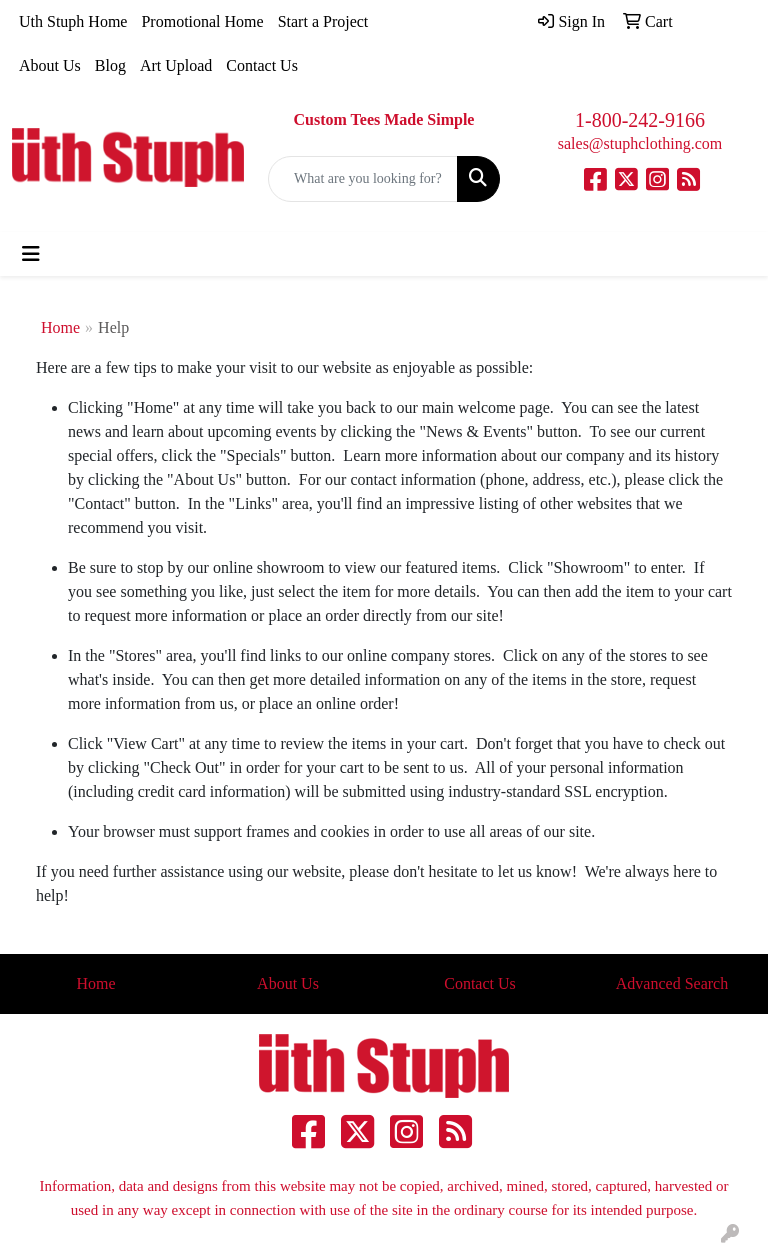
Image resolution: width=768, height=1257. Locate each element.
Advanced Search (672, 983)
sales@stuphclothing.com (640, 143)
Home (60, 327)
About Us (50, 65)
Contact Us (262, 65)
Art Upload (176, 65)
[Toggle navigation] (31, 254)
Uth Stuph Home (73, 21)
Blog (110, 65)
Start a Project (323, 21)
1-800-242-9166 (640, 120)
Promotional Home (202, 21)
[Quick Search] (363, 179)
